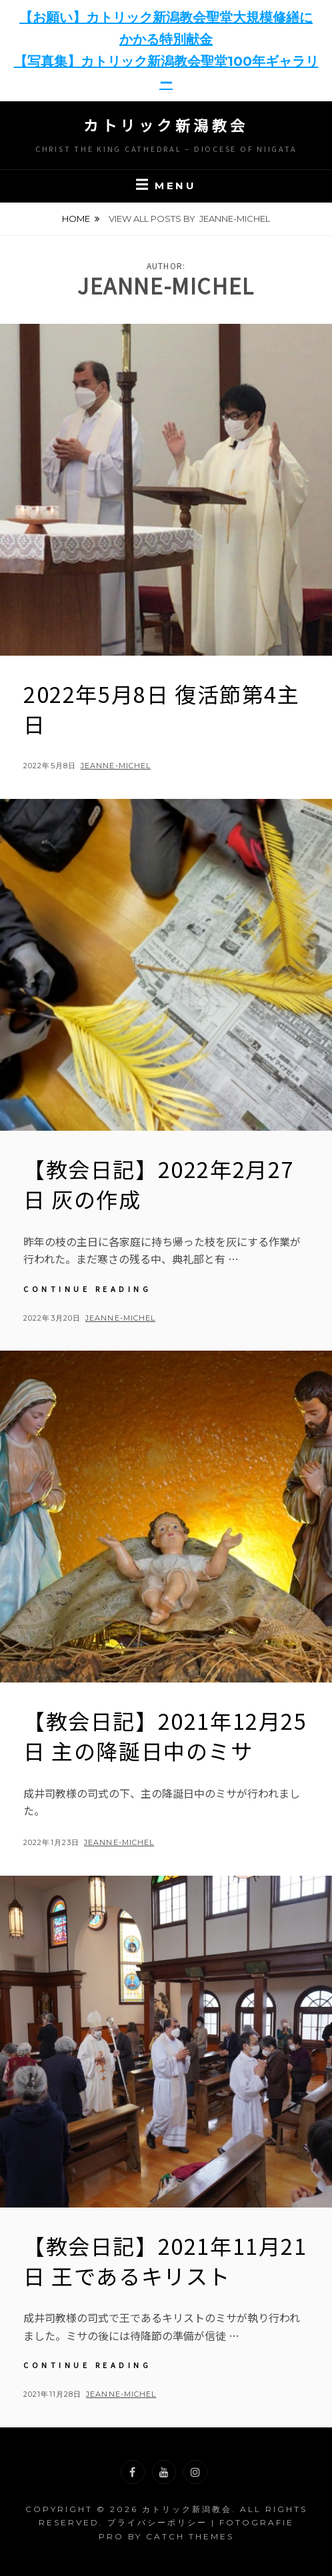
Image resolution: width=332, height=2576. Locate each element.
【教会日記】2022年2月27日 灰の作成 (158, 1183)
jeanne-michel (116, 765)
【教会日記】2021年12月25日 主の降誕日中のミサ (165, 1735)
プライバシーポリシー (157, 2522)
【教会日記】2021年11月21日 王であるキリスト (165, 2260)
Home (76, 218)
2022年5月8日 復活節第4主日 (161, 708)
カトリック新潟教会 (166, 124)
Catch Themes (190, 2536)
